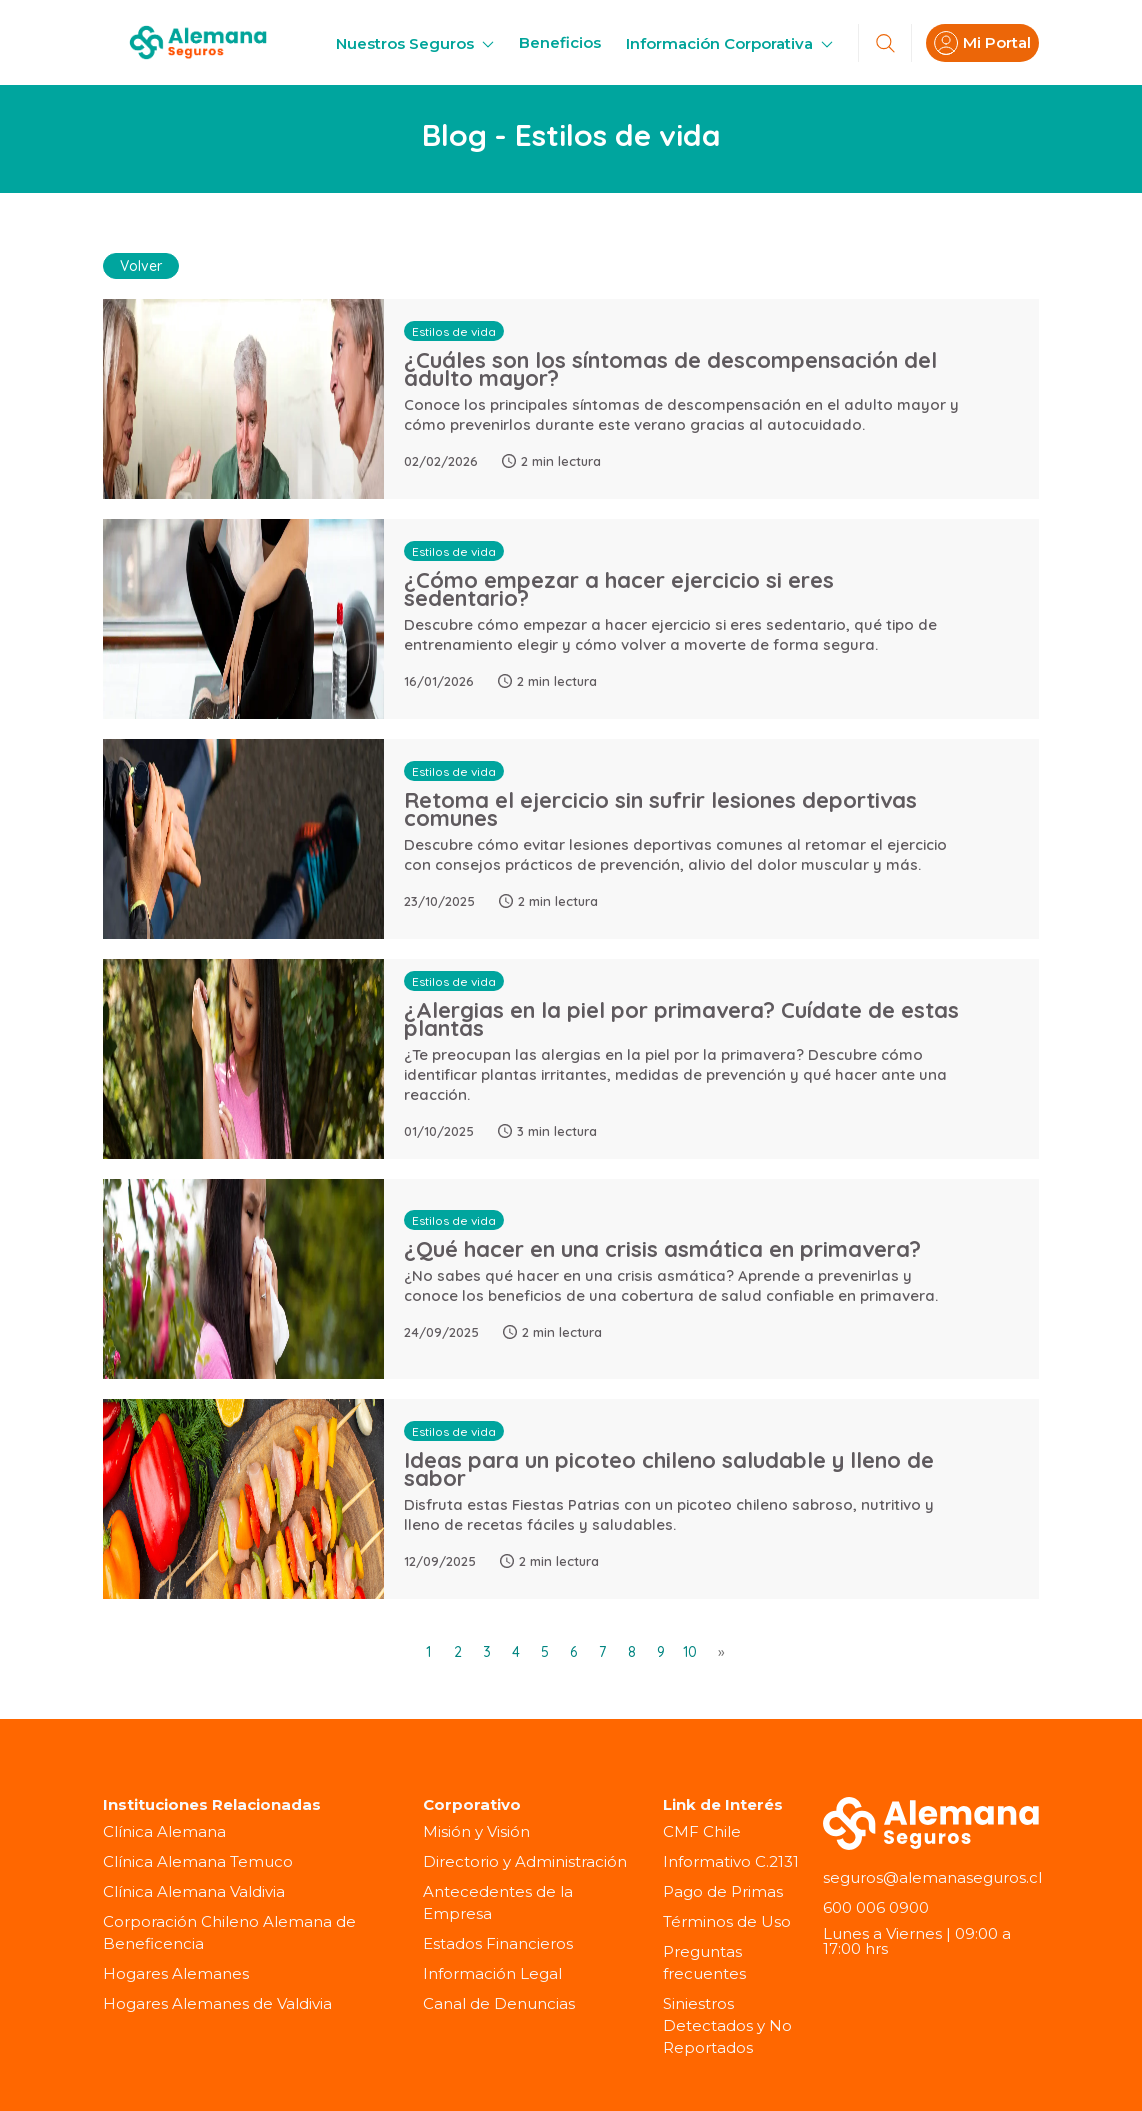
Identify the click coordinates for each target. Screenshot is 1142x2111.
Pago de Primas (723, 1890)
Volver (141, 265)
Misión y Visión (476, 1830)
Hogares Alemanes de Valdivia (217, 2002)
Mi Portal (982, 43)
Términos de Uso (727, 1920)
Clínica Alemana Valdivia (194, 1890)
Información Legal (492, 1972)
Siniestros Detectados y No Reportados (727, 2024)
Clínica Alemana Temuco (198, 1860)
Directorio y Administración (525, 1860)
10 (690, 1650)
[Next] (719, 1650)
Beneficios (560, 42)
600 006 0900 (876, 1906)
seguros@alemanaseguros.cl (932, 1876)
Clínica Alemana (164, 1830)
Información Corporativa (729, 43)
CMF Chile (702, 1830)
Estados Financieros (498, 1942)
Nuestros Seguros (415, 43)
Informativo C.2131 (731, 1860)
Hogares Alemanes (176, 1972)
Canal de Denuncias (499, 2002)
